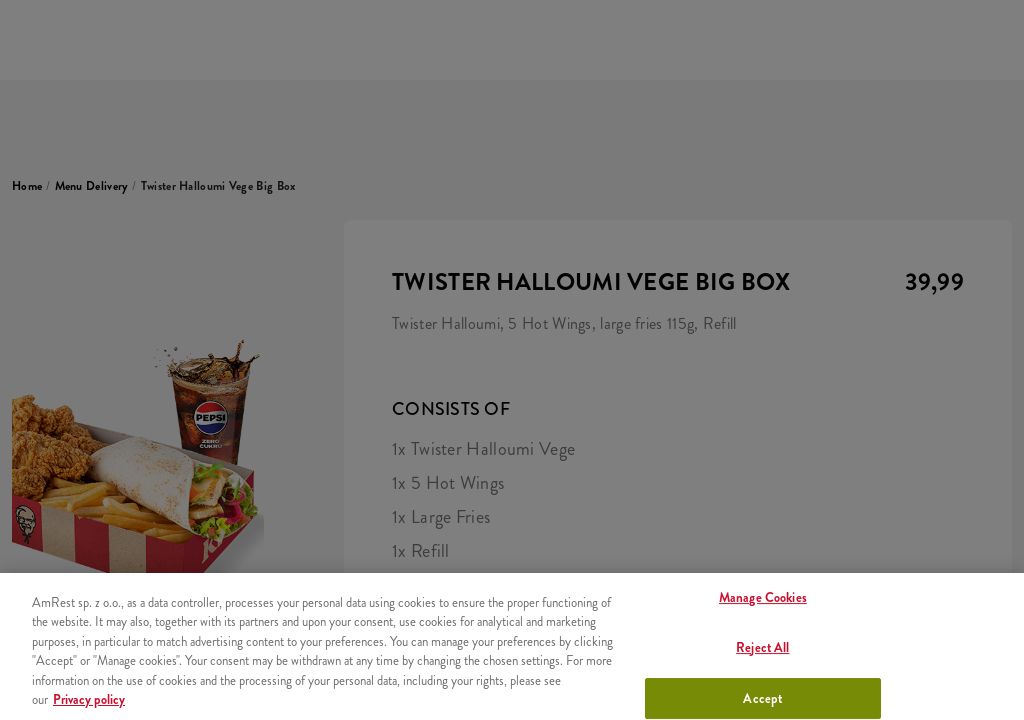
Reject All (762, 647)
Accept (762, 698)
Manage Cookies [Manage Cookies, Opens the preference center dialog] (763, 598)
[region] (512, 646)
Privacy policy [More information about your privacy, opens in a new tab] (89, 699)
